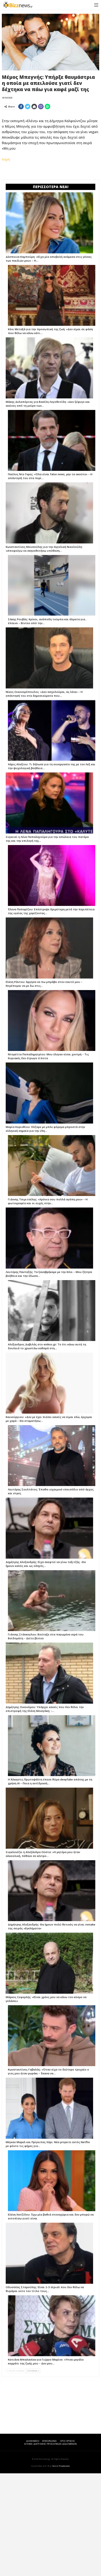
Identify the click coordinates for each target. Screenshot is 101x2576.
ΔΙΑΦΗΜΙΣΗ (32, 2543)
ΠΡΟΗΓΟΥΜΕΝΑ (15, 2473)
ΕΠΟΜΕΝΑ (33, 2473)
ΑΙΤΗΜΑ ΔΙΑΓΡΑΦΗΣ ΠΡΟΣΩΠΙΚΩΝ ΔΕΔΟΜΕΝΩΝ (50, 2546)
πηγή (6, 210)
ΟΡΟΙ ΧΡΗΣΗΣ (67, 2543)
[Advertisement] (50, 138)
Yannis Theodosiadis (61, 2568)
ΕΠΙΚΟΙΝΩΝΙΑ (49, 2543)
